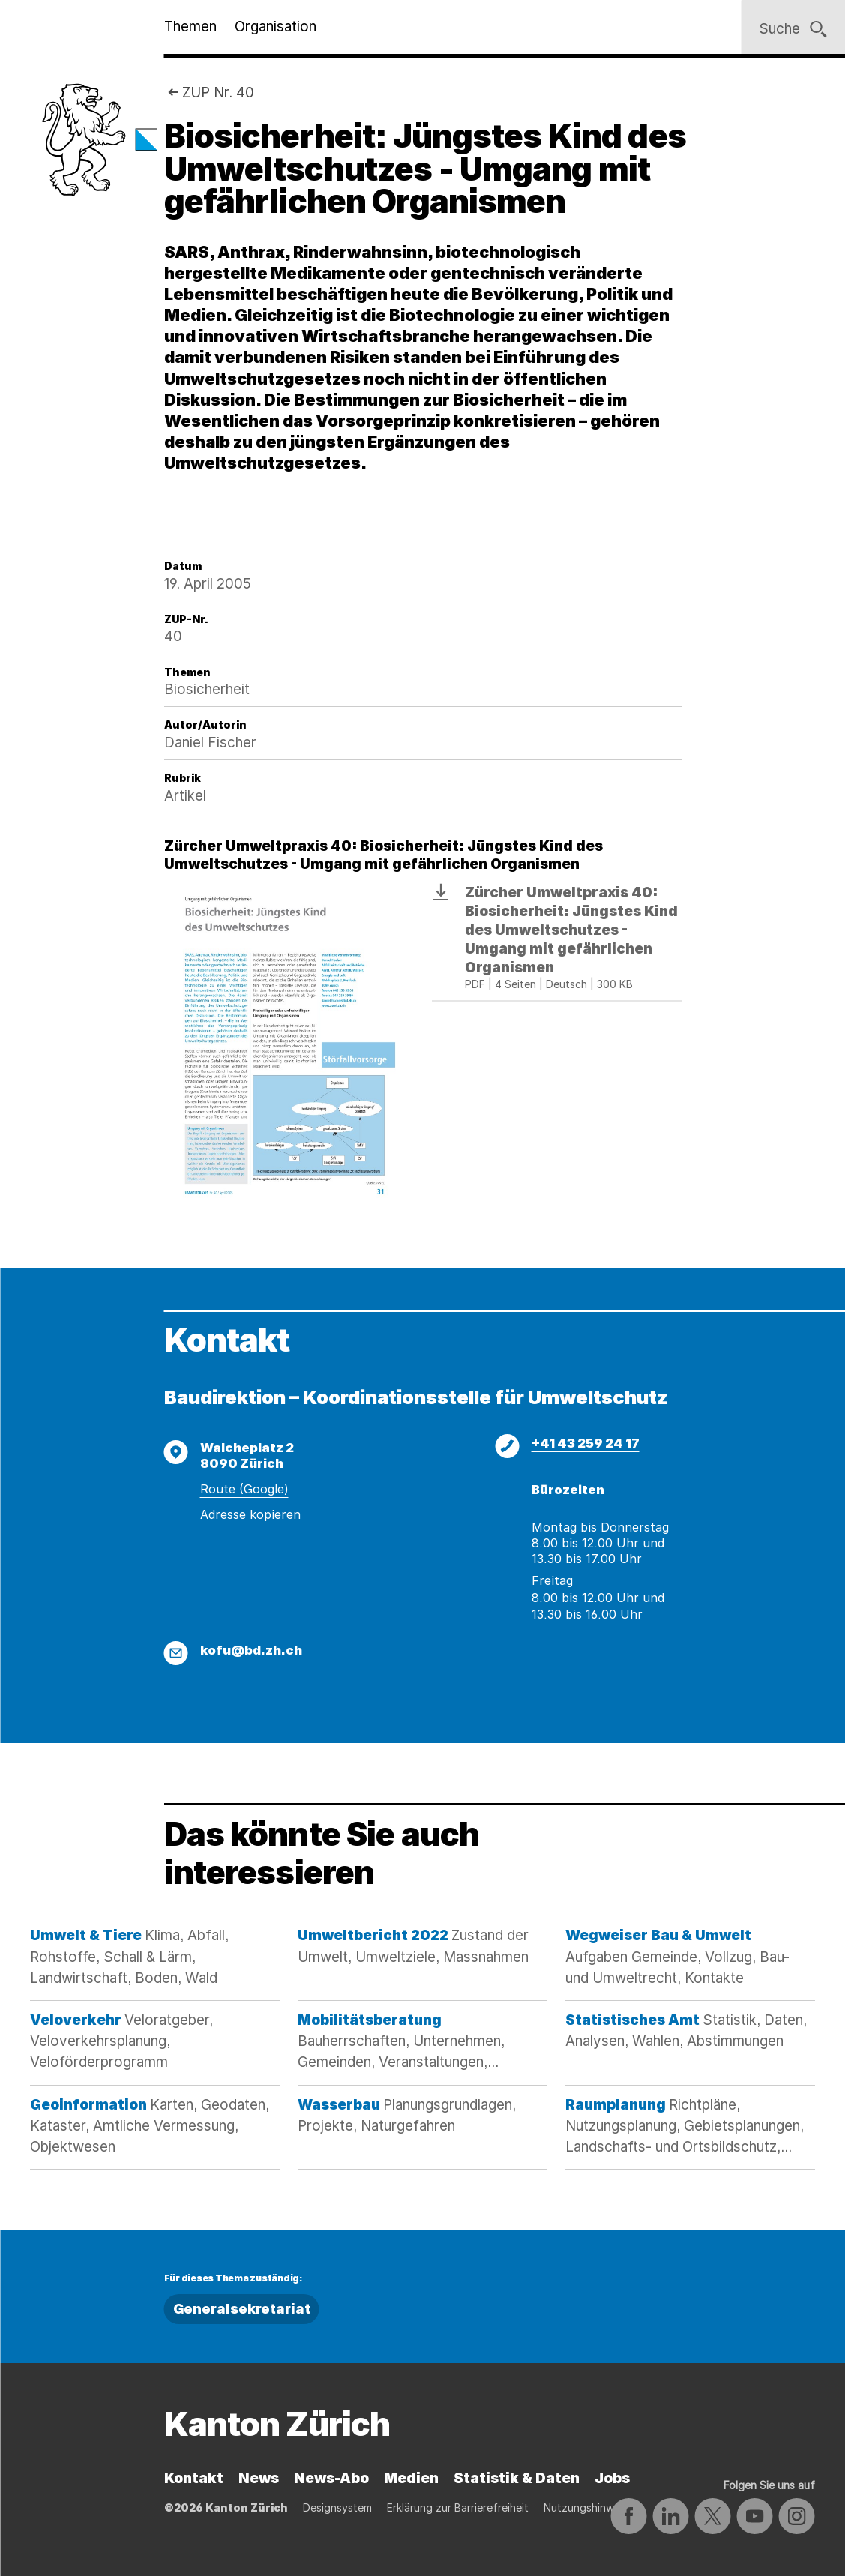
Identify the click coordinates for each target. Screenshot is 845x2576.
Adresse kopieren (250, 1514)
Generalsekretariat (241, 2309)
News (258, 2478)
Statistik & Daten (517, 2478)
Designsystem (337, 2507)
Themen (190, 26)
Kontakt (193, 2478)
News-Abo (331, 2478)
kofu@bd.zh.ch (251, 1650)
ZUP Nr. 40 (218, 92)
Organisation (275, 26)
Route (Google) (244, 1488)
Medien (411, 2478)
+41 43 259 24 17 (586, 1443)
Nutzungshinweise (589, 2507)
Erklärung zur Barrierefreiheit (458, 2507)
